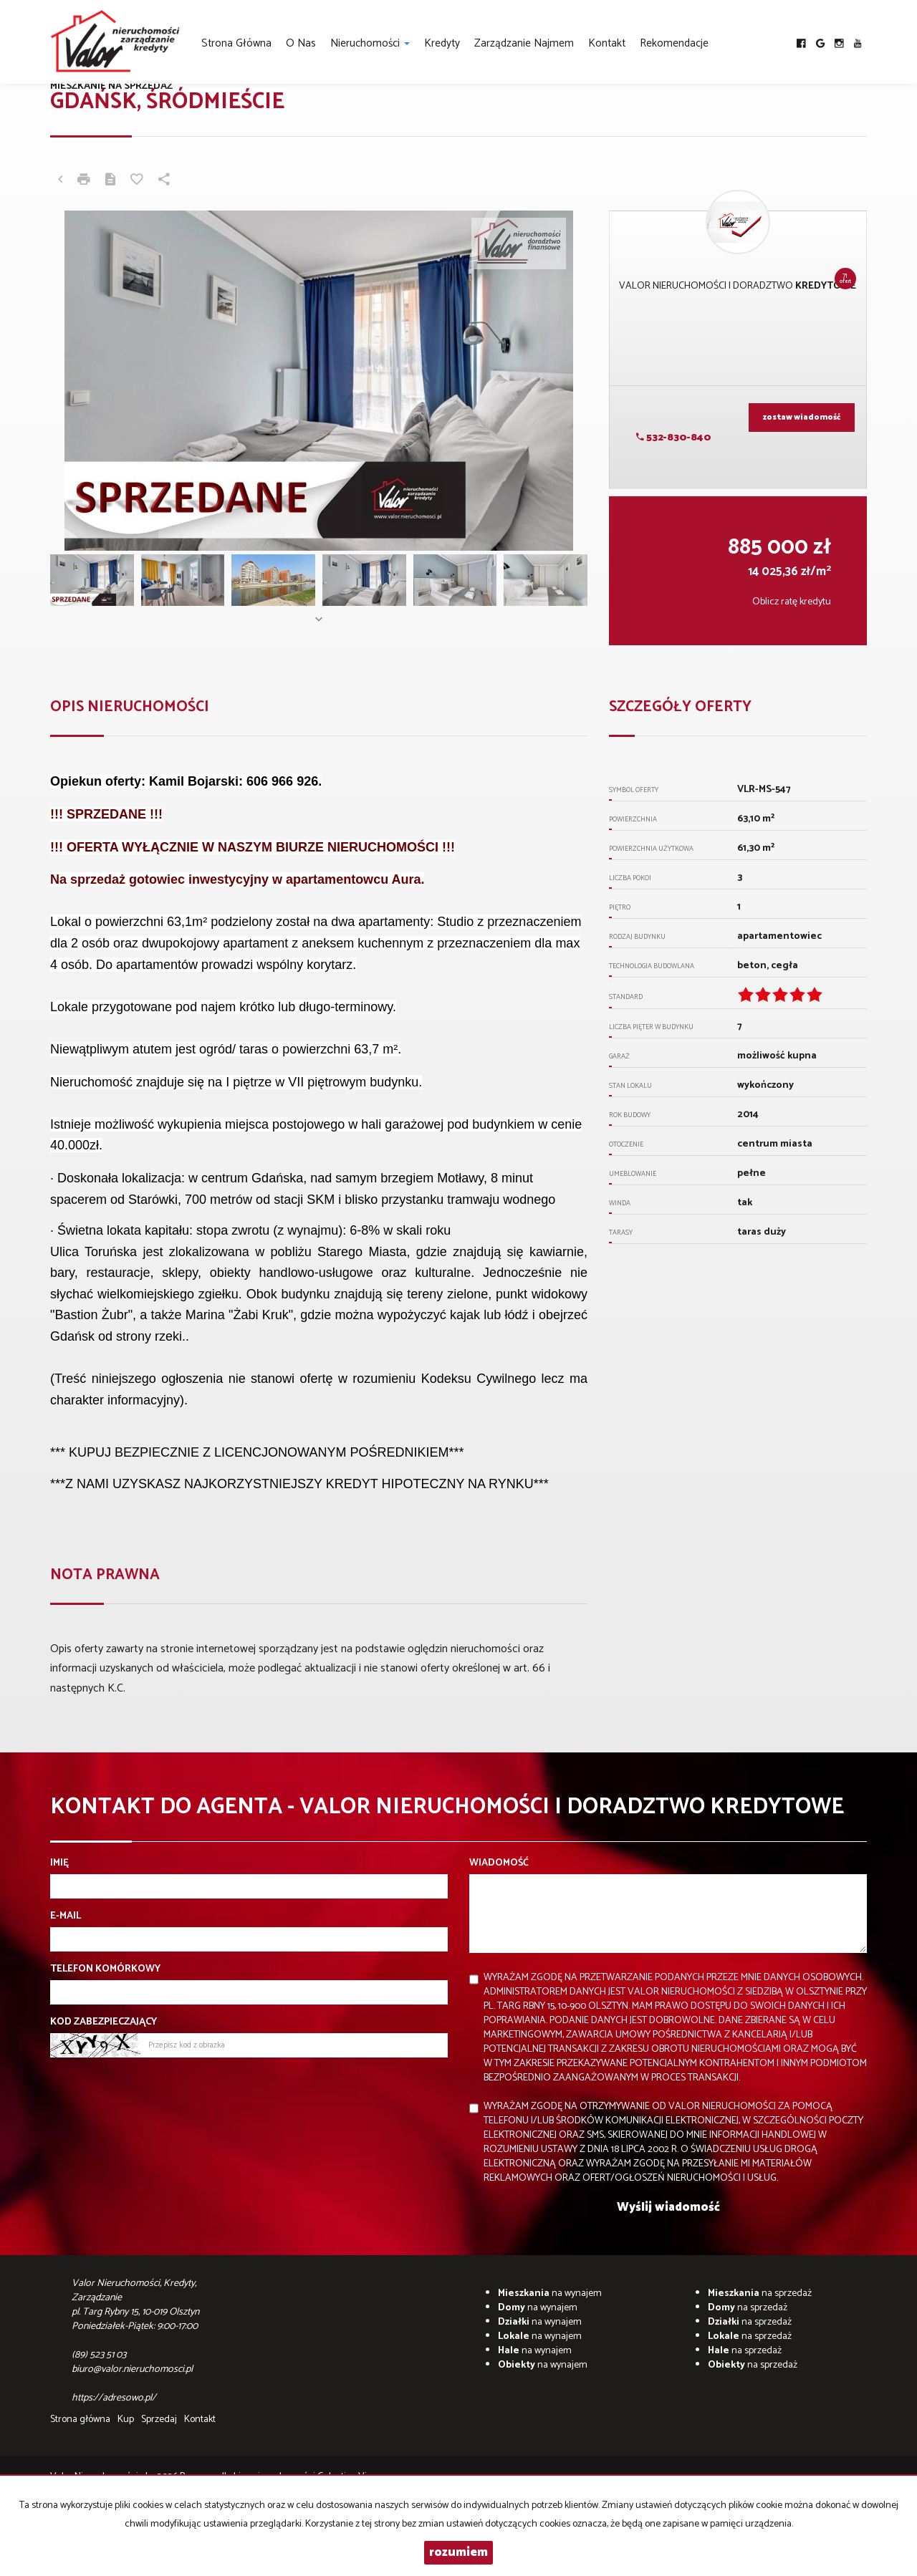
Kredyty (442, 43)
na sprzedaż (760, 2293)
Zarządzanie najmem (524, 43)
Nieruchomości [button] (370, 43)
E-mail (65, 1916)
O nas (301, 43)
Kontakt (606, 43)
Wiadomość (499, 1863)
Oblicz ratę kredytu (791, 602)
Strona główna (236, 43)
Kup (125, 2419)
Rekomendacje (674, 43)
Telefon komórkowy (105, 1969)
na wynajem (550, 2293)
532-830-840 (673, 438)
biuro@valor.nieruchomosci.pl (132, 2369)
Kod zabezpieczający (103, 2022)
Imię (59, 1863)
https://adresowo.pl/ (115, 2398)
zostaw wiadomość (801, 417)
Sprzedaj (159, 2419)
